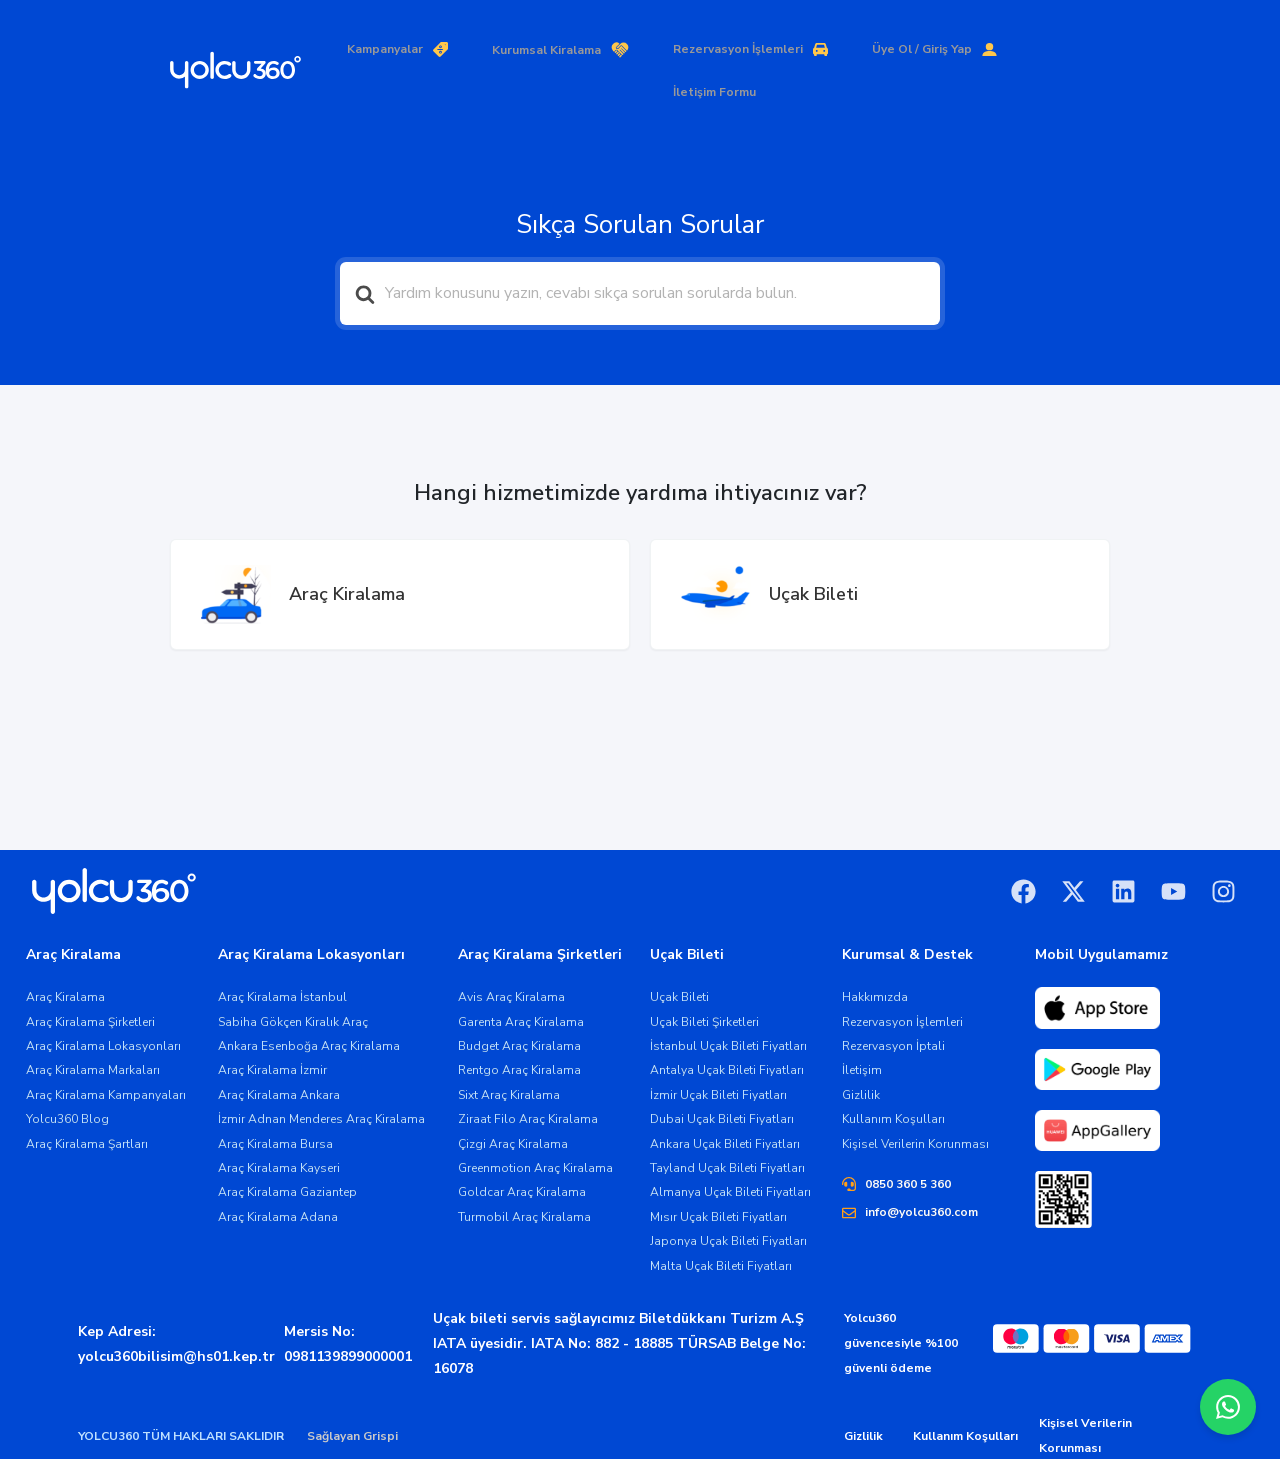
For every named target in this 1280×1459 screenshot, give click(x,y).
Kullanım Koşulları (965, 1394)
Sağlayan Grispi (352, 1394)
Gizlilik (863, 1394)
